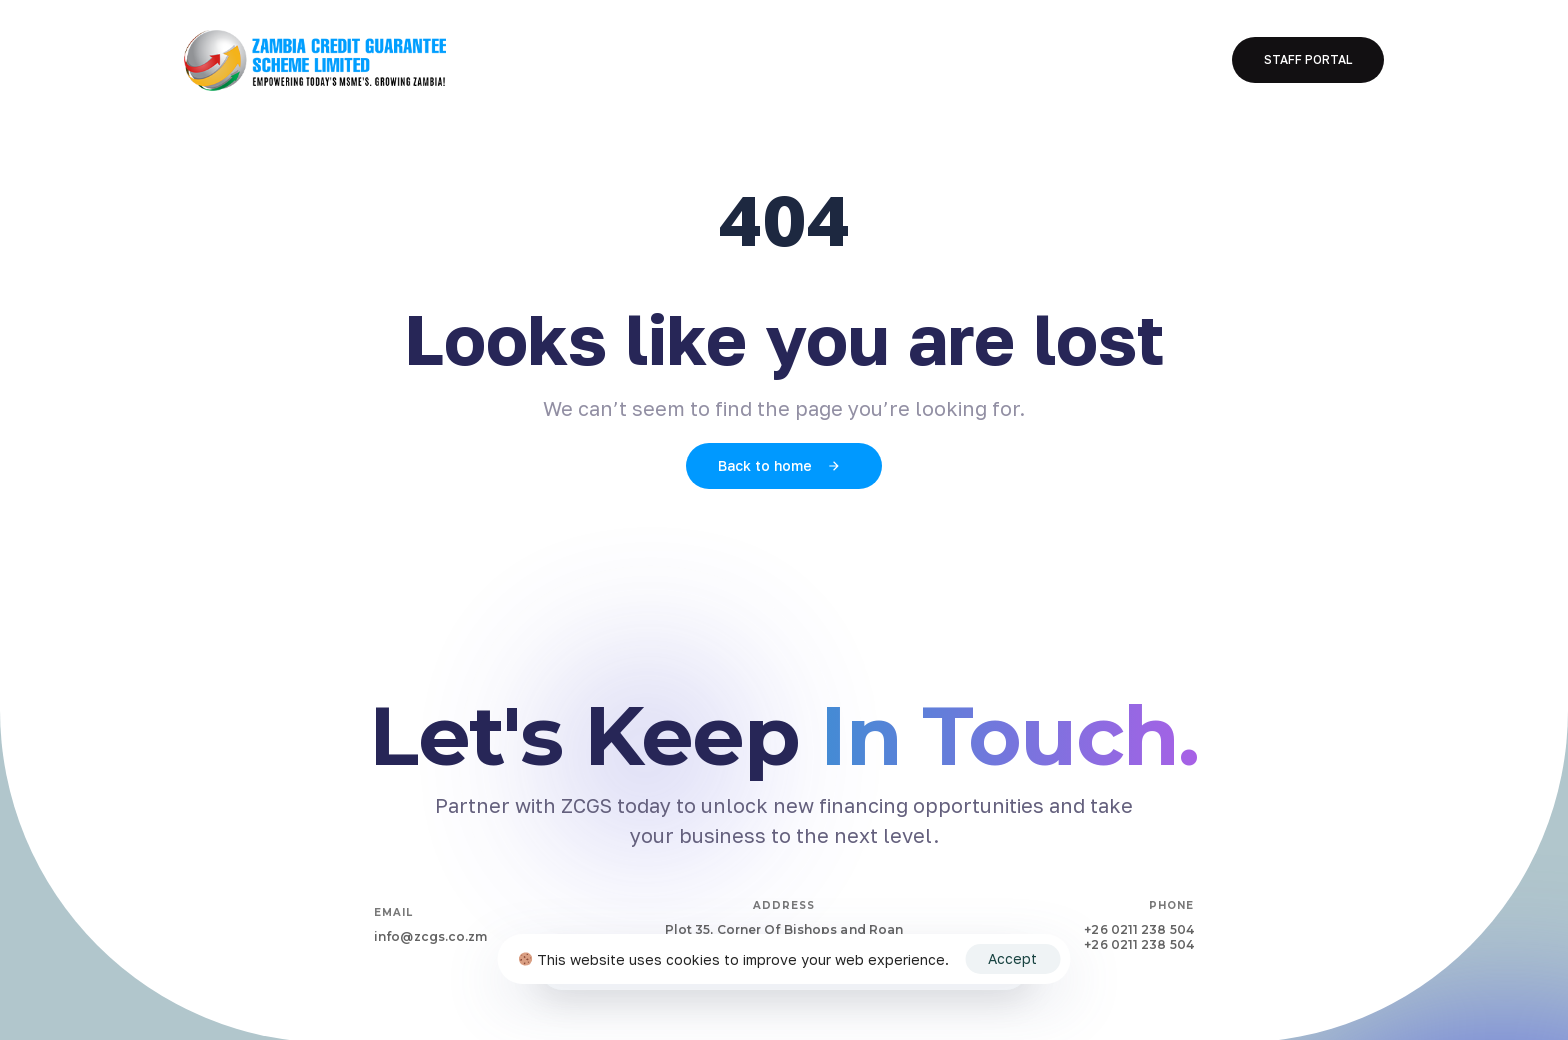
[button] (1308, 60)
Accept (1012, 958)
